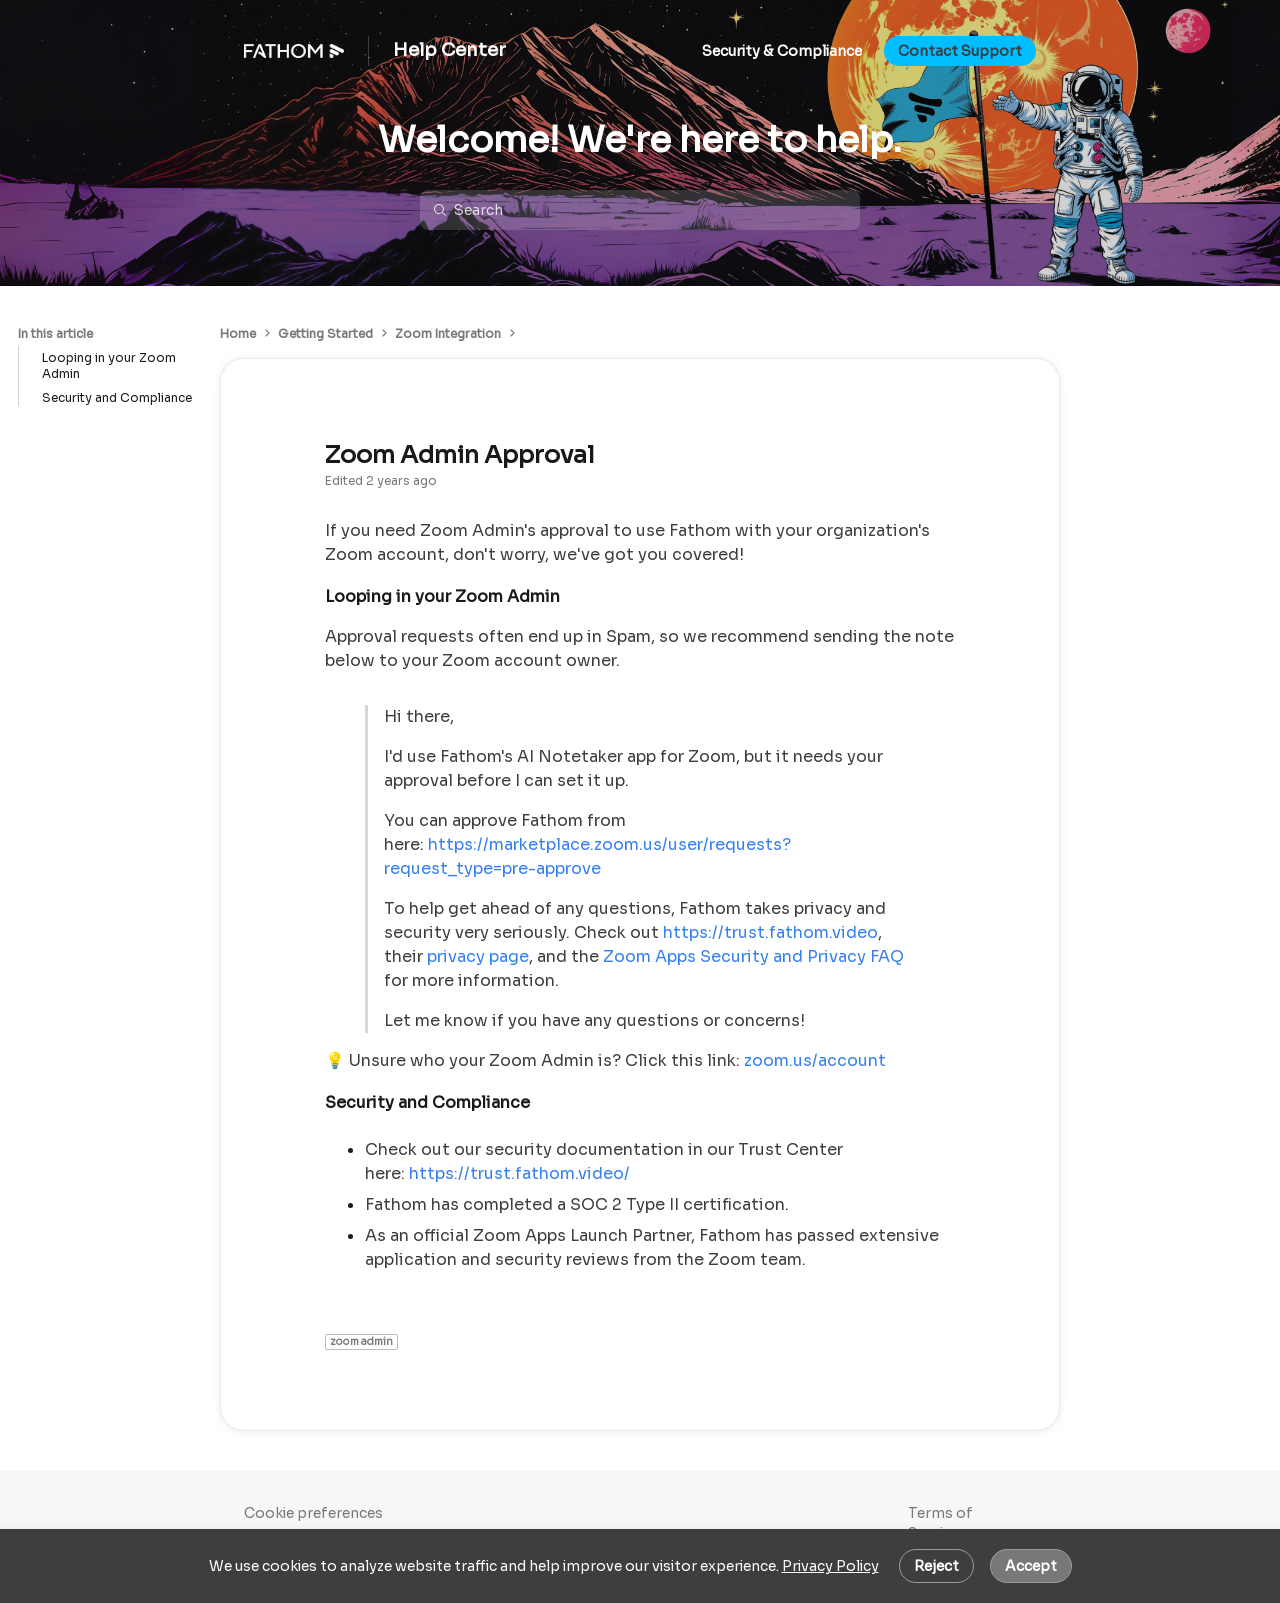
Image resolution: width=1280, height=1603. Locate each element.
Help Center (449, 50)
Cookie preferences (313, 1513)
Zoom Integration (448, 333)
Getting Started (325, 333)
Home (238, 333)
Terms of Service (940, 1523)
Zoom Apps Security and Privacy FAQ (753, 956)
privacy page (478, 956)
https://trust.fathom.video (770, 932)
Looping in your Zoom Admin (109, 365)
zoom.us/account (815, 1060)
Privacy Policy (830, 1566)
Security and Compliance (117, 397)
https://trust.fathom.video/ (519, 1173)
